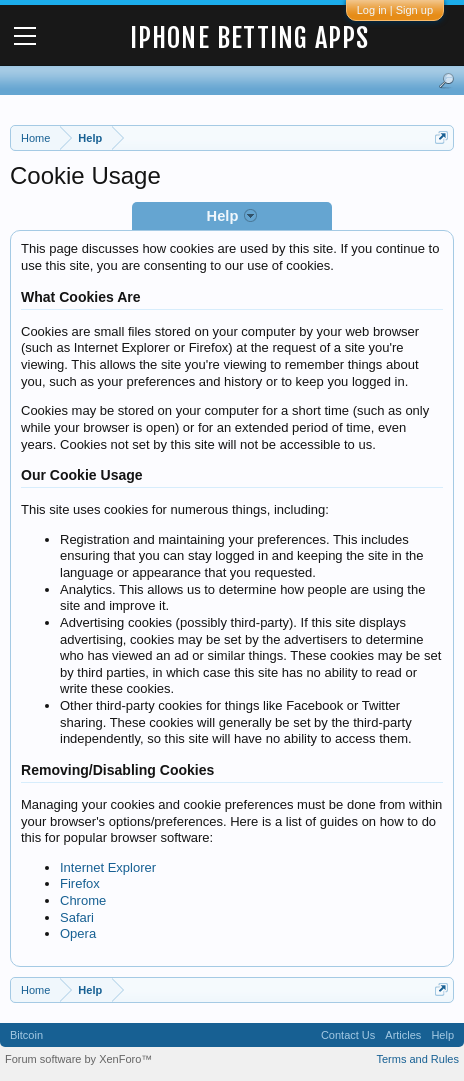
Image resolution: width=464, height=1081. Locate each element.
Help (442, 1035)
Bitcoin (26, 1035)
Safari (77, 917)
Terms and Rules (417, 1059)
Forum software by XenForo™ (78, 1059)
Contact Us (348, 1035)
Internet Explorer (108, 867)
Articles (403, 1035)
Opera (78, 933)
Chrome (83, 900)
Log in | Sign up (395, 10)
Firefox (80, 883)
